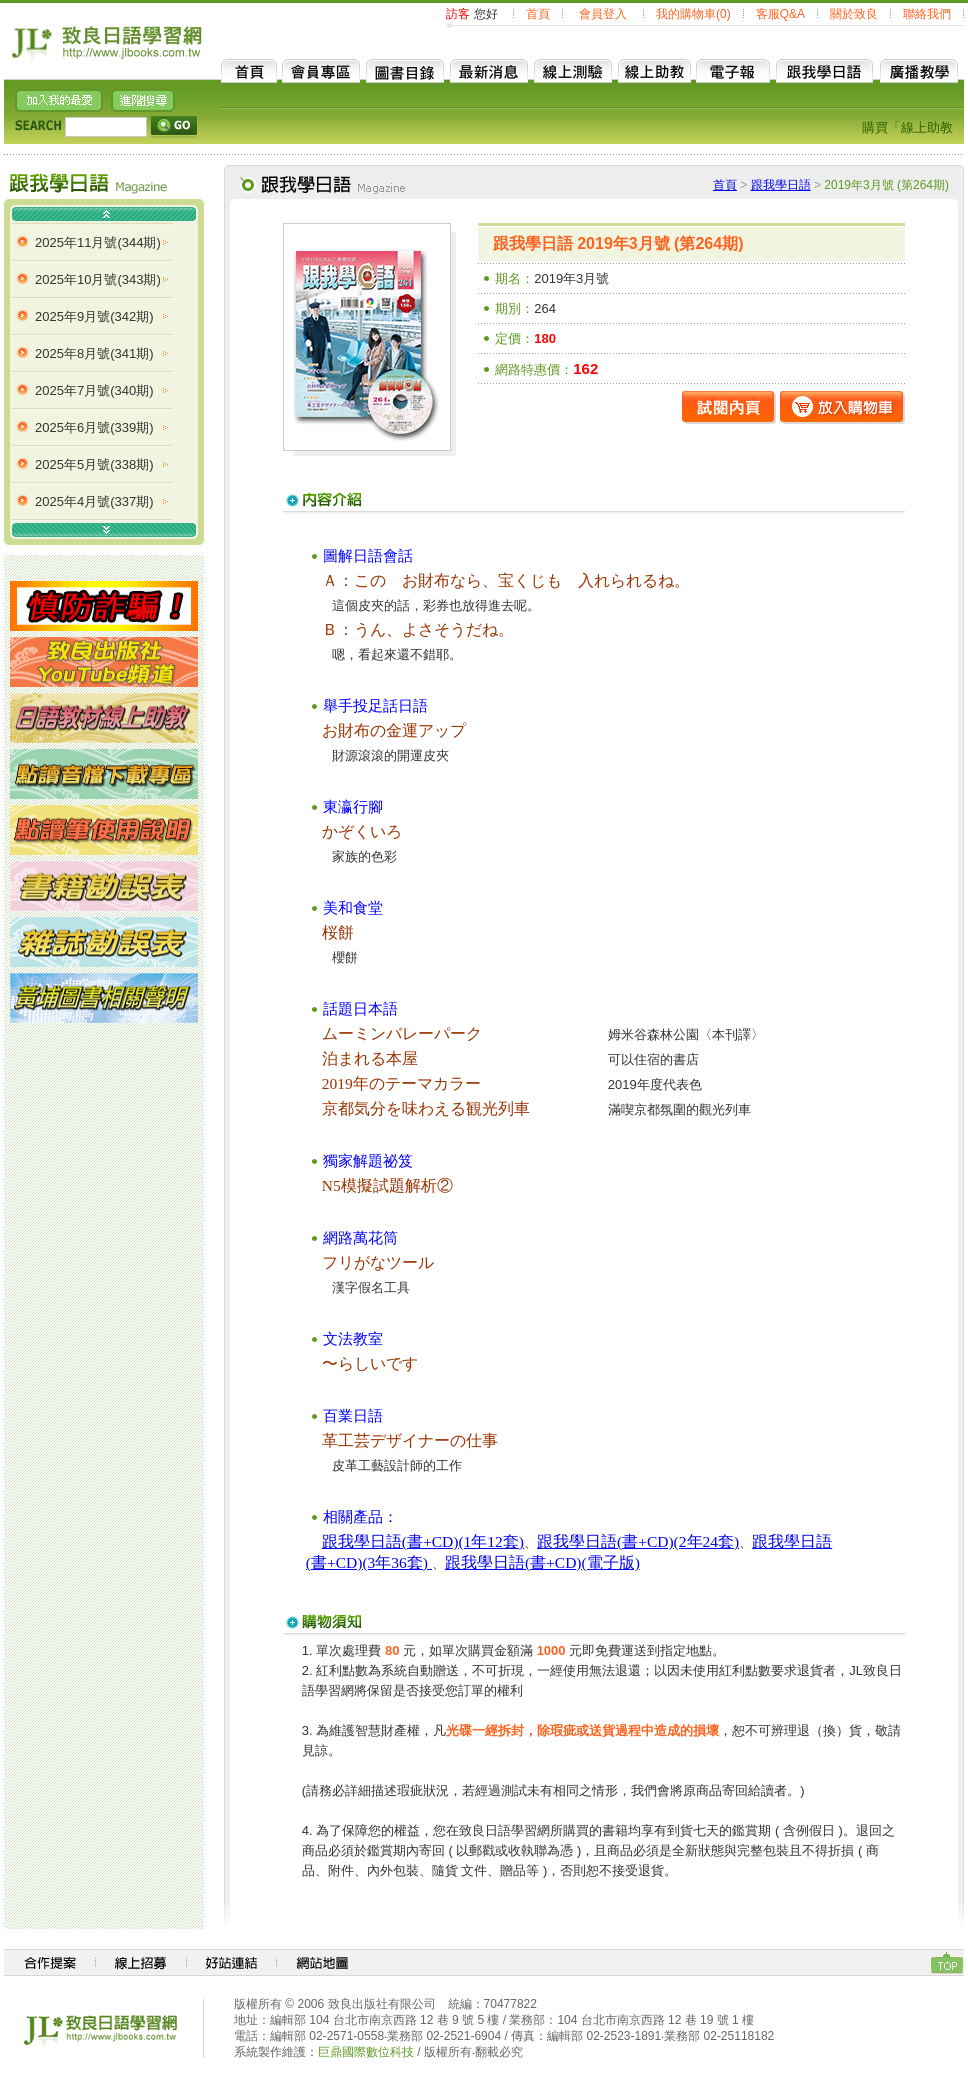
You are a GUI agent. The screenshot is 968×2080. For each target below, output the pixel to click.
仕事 (482, 1440)
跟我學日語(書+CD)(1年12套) (423, 1541)
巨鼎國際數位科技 (366, 2052)
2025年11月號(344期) (98, 242)
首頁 (538, 14)
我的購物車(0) (693, 14)
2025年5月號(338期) (94, 464)
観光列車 (498, 1108)
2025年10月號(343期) (98, 279)
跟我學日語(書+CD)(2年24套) (638, 1541)
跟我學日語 (781, 185)
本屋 (402, 1058)
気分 (370, 1108)
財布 (434, 580)
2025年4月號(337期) (94, 501)
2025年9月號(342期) (94, 316)
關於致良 (854, 14)
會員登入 (603, 14)
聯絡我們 (927, 14)
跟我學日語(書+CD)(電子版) (542, 1562)
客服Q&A (780, 14)
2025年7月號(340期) (94, 390)
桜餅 (338, 932)
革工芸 (346, 1440)
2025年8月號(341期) (94, 353)
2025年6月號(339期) (94, 427)
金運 (402, 730)
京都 (338, 1108)
